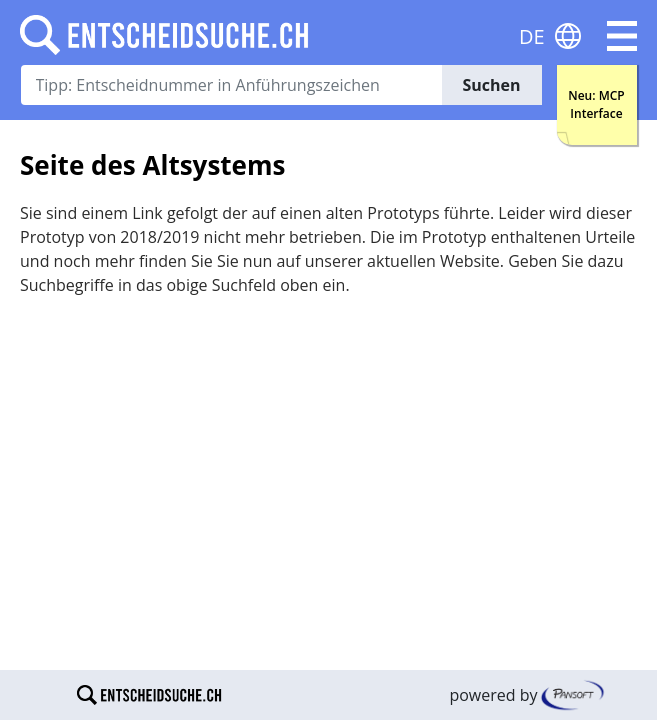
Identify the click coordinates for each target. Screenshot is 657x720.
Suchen (491, 85)
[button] (622, 36)
